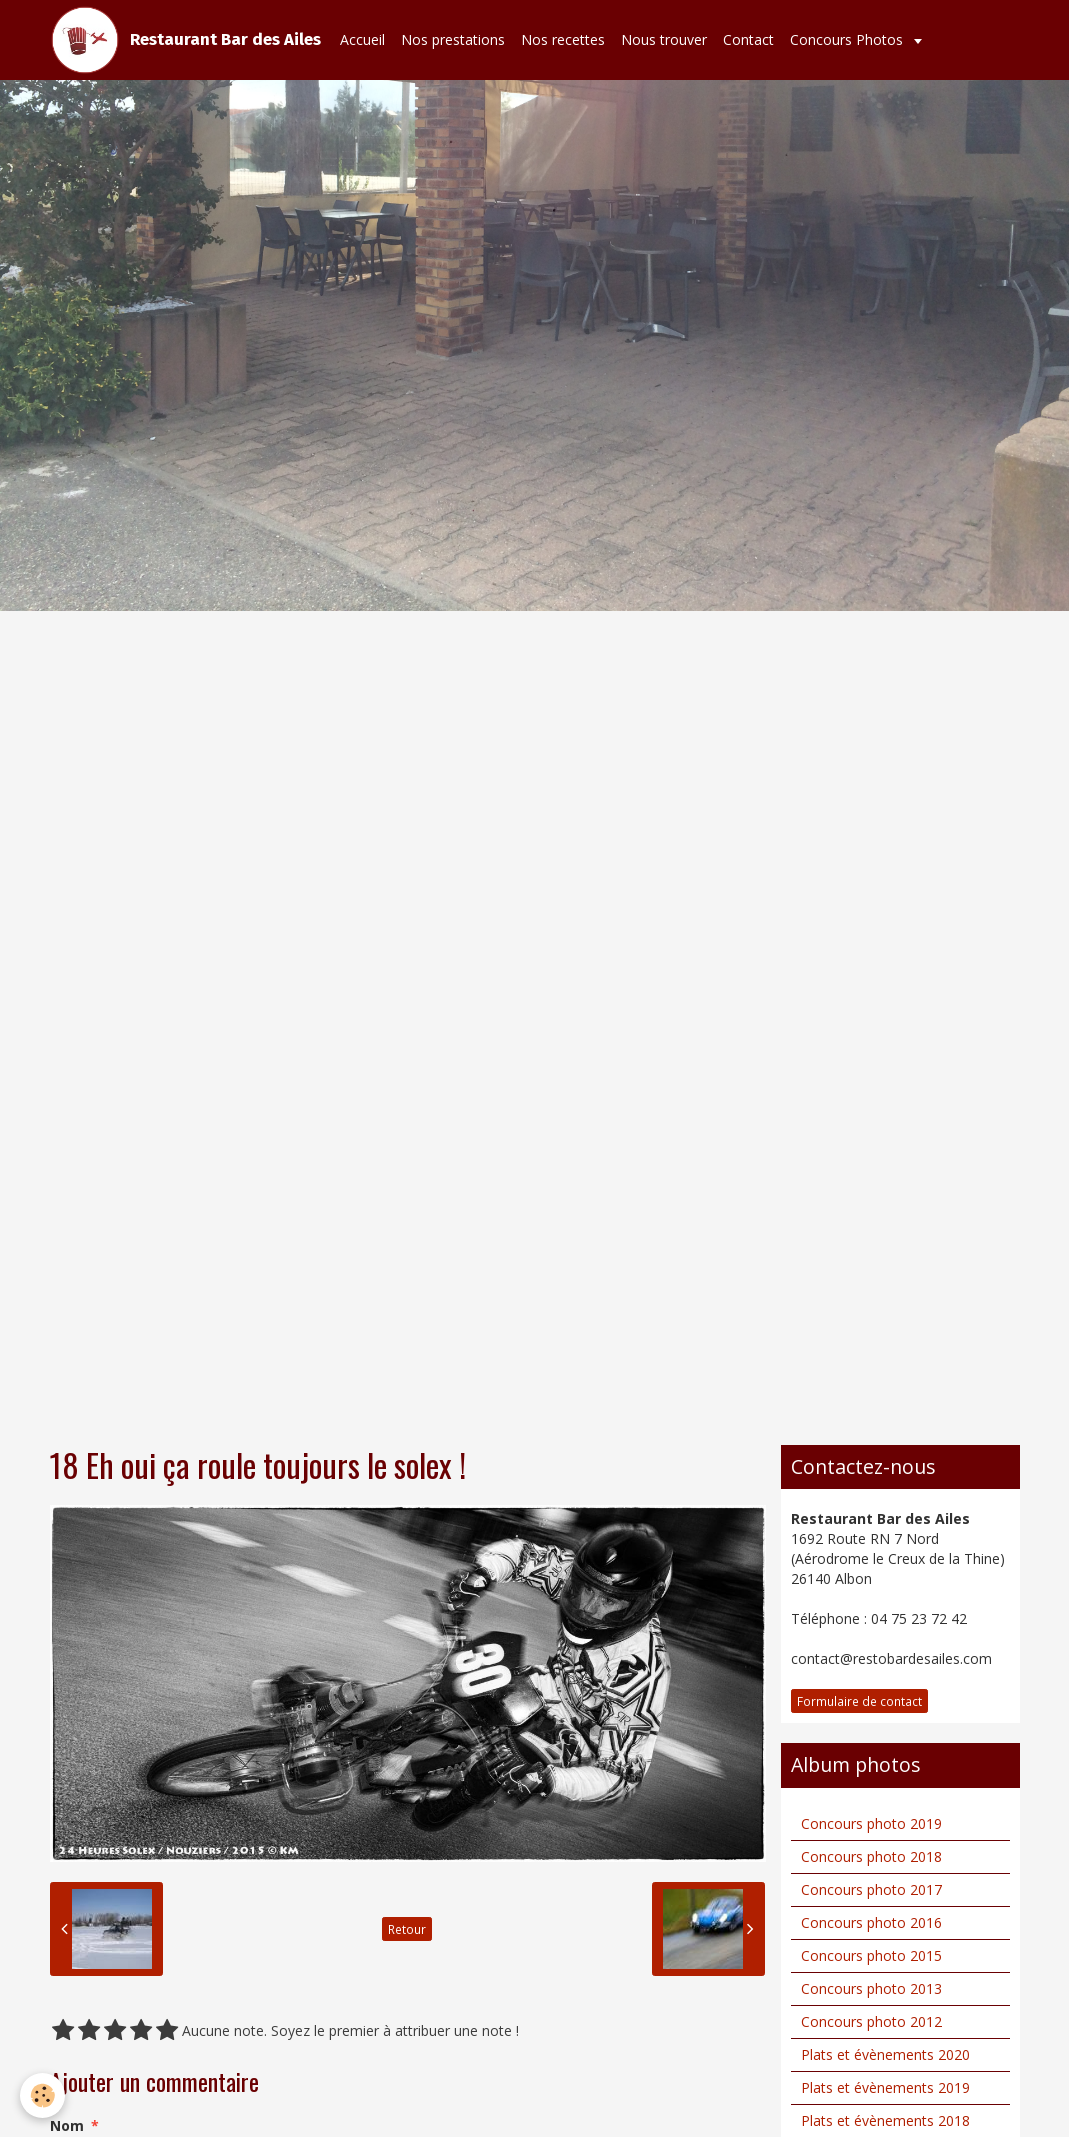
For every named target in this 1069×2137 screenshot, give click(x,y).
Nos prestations (453, 39)
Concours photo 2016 (871, 1922)
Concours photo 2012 (871, 2021)
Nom (67, 2125)
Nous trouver (664, 39)
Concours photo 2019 (871, 1823)
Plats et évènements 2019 (885, 2087)
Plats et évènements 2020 (885, 2054)
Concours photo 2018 (871, 1856)
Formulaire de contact (859, 1701)
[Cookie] (42, 2095)
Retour (407, 1929)
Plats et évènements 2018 (885, 2120)
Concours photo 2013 (871, 1988)
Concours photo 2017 (871, 1889)
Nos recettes (563, 39)
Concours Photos (848, 39)
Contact (748, 39)
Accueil (362, 39)
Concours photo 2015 (871, 1955)
